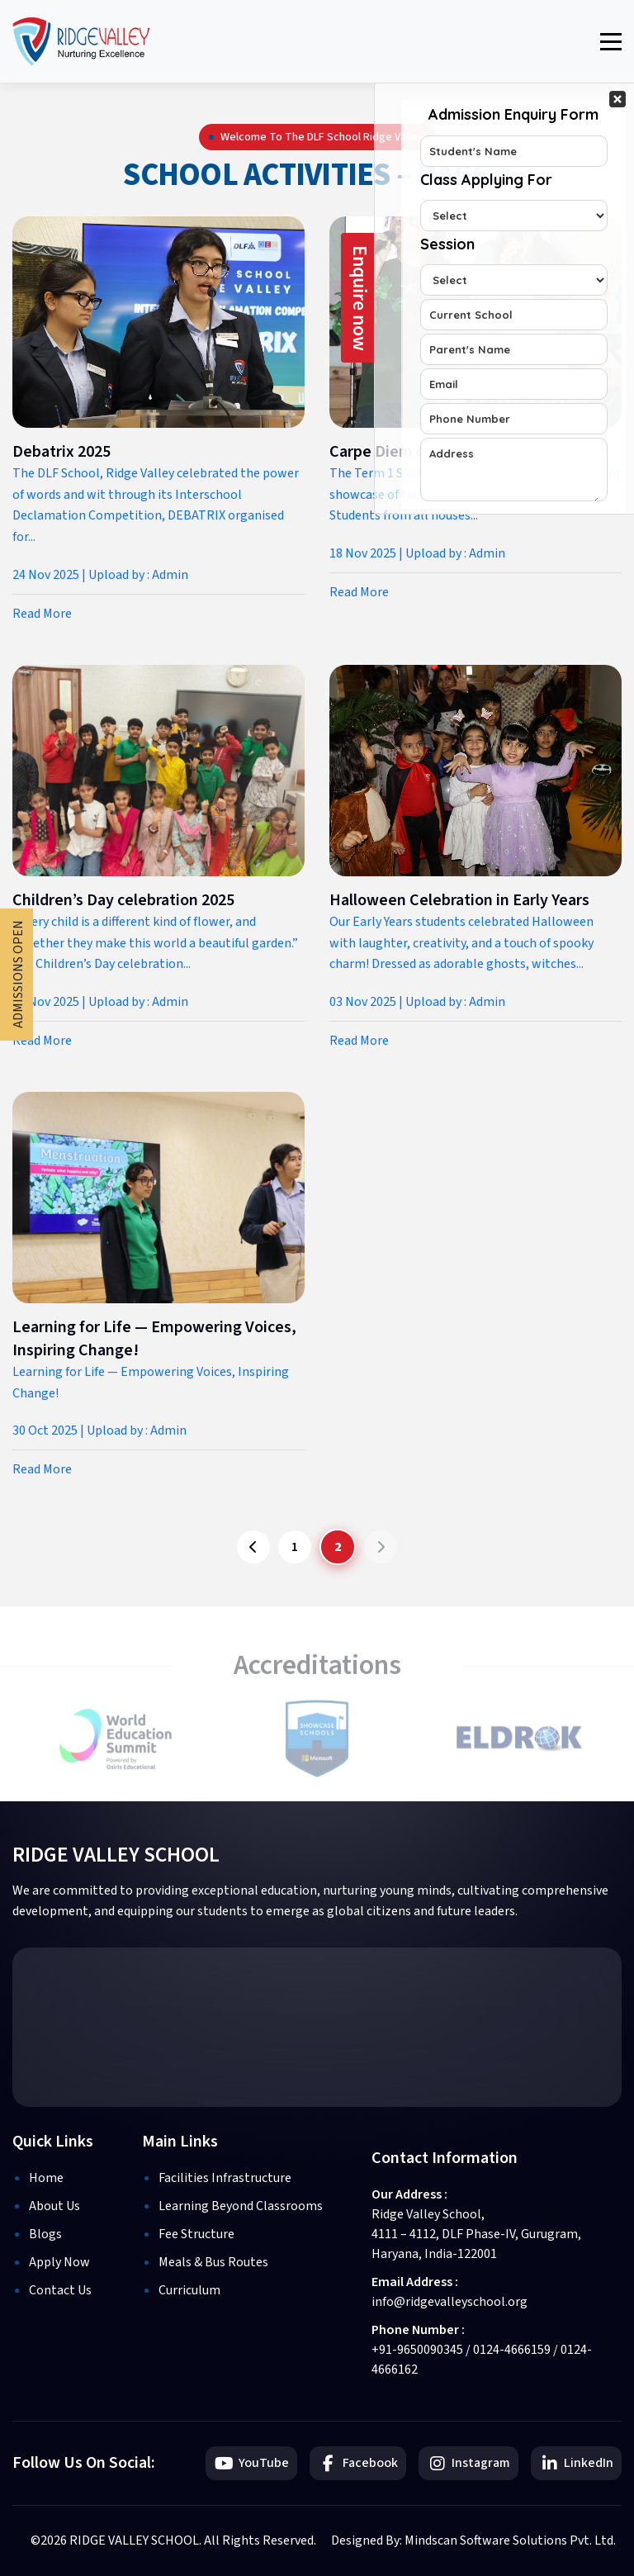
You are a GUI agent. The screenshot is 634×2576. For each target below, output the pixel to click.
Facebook (358, 2463)
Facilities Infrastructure (224, 2178)
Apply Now (59, 2262)
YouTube (251, 2463)
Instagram (468, 2463)
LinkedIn (576, 2463)
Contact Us (60, 2290)
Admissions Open (18, 975)
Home (46, 2178)
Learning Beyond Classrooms (240, 2206)
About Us (54, 2206)
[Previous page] (253, 1546)
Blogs (45, 2234)
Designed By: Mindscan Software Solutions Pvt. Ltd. (473, 2540)
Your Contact (514, 298)
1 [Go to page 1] (294, 1547)
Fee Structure (196, 2234)
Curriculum (189, 2290)
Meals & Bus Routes (213, 2262)
